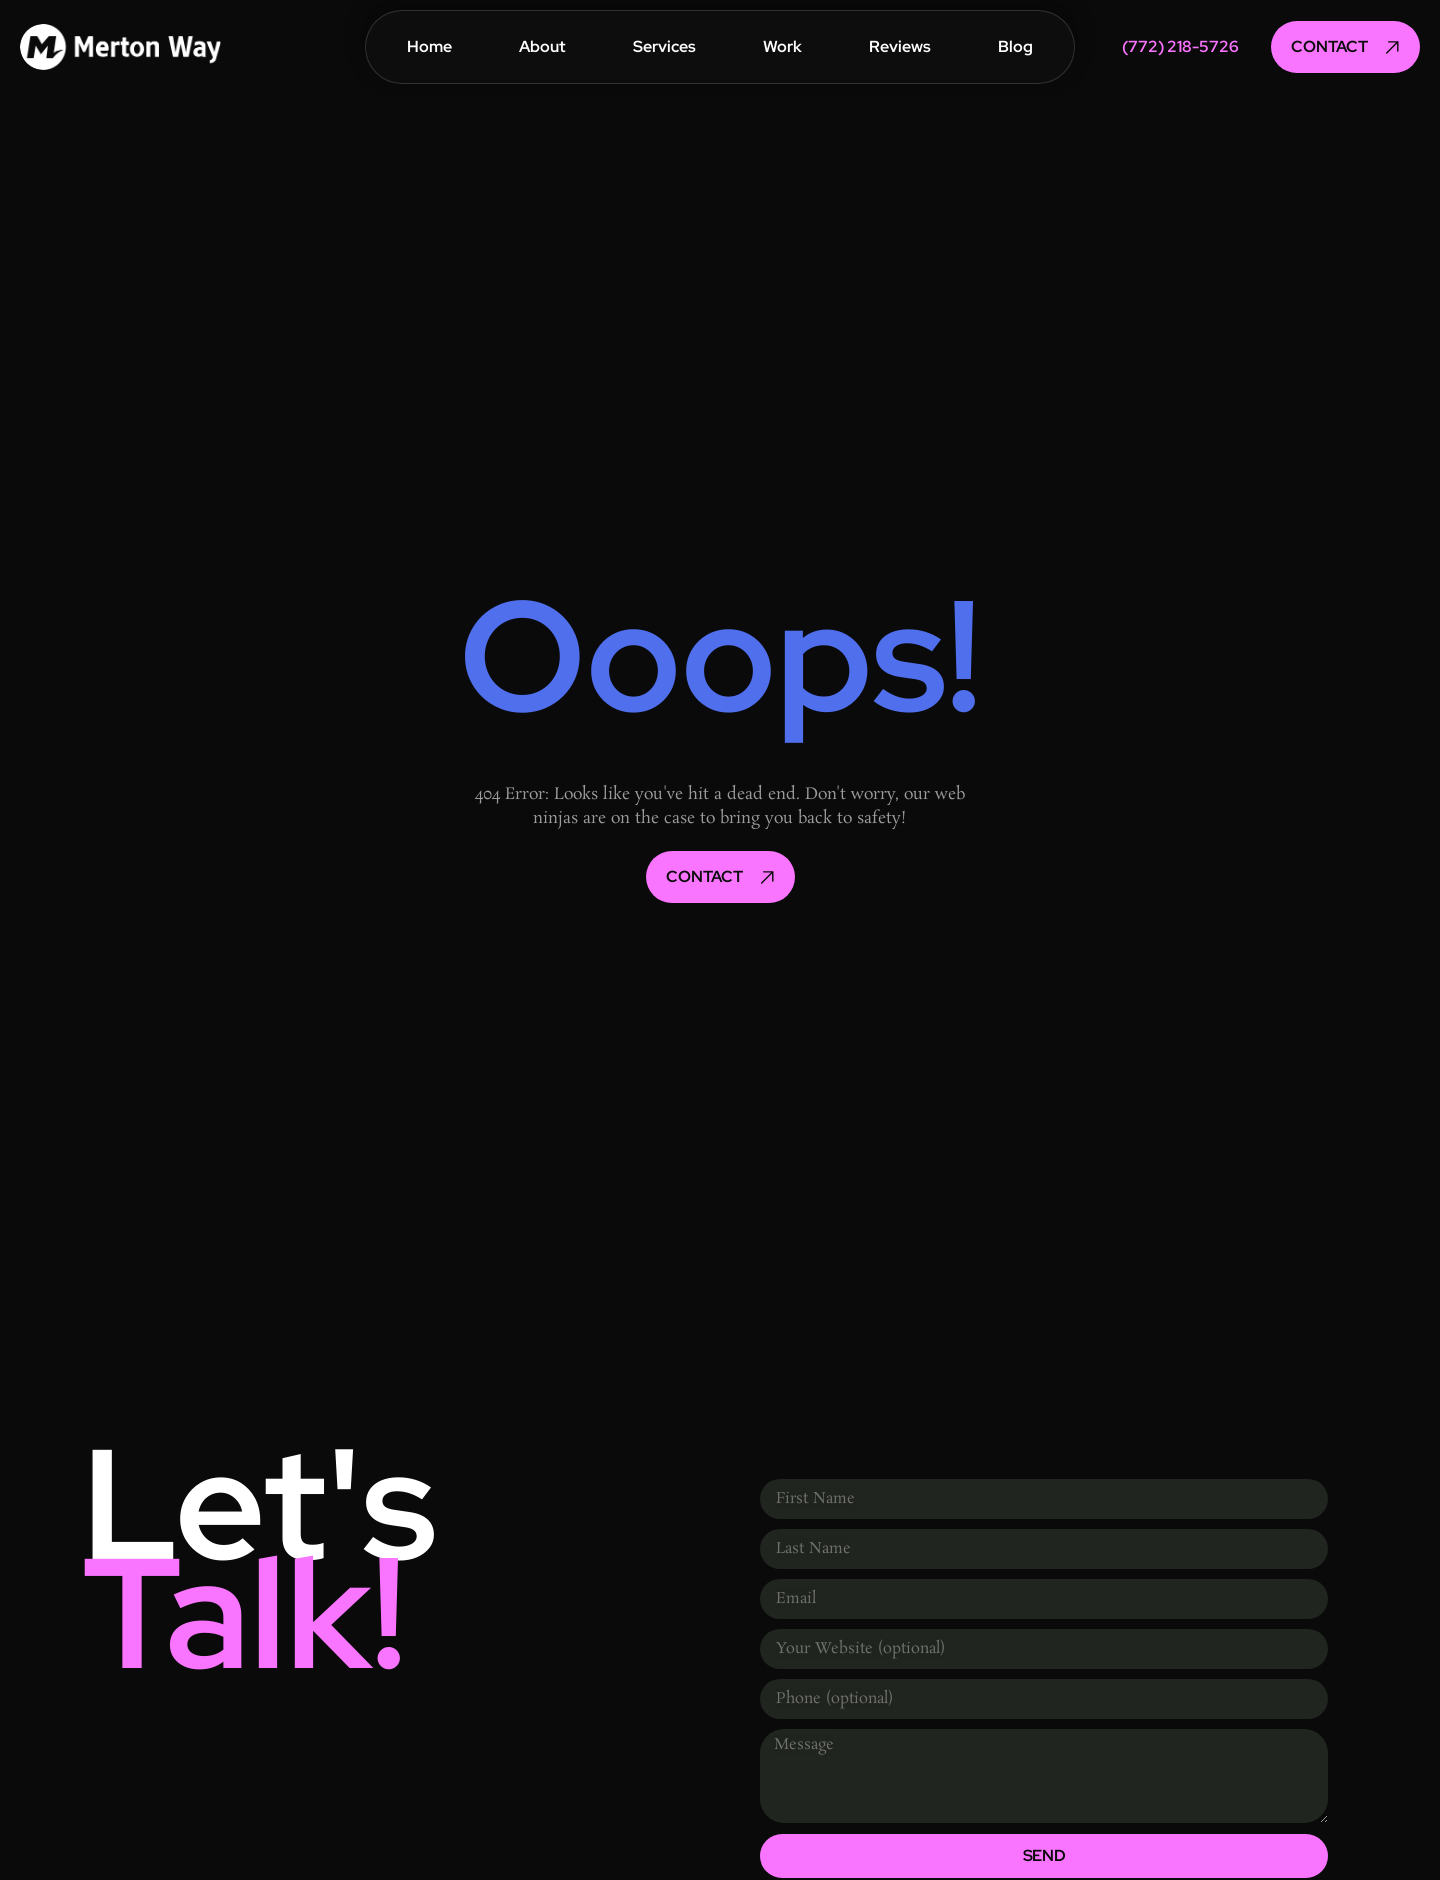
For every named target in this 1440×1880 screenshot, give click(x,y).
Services (664, 46)
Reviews (900, 46)
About (542, 46)
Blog (1015, 46)
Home (429, 46)
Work (782, 46)
